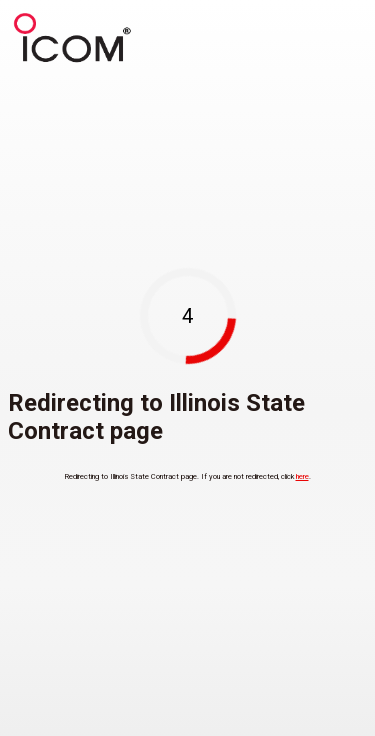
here (302, 476)
